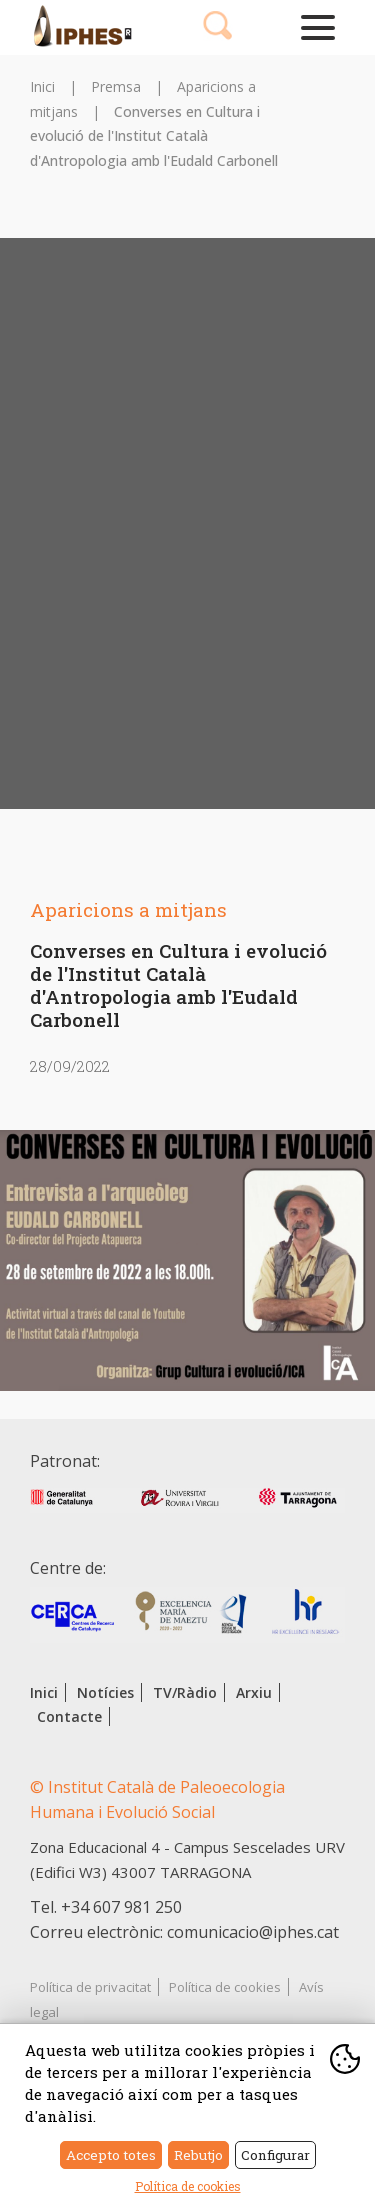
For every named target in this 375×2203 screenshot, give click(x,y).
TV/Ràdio (185, 1692)
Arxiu (254, 1692)
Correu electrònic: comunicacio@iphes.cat (184, 1932)
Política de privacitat (90, 1987)
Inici (42, 86)
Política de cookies (225, 1987)
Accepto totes (111, 2155)
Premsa (116, 86)
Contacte (69, 1716)
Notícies (105, 1692)
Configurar (275, 2155)
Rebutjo (198, 2155)
